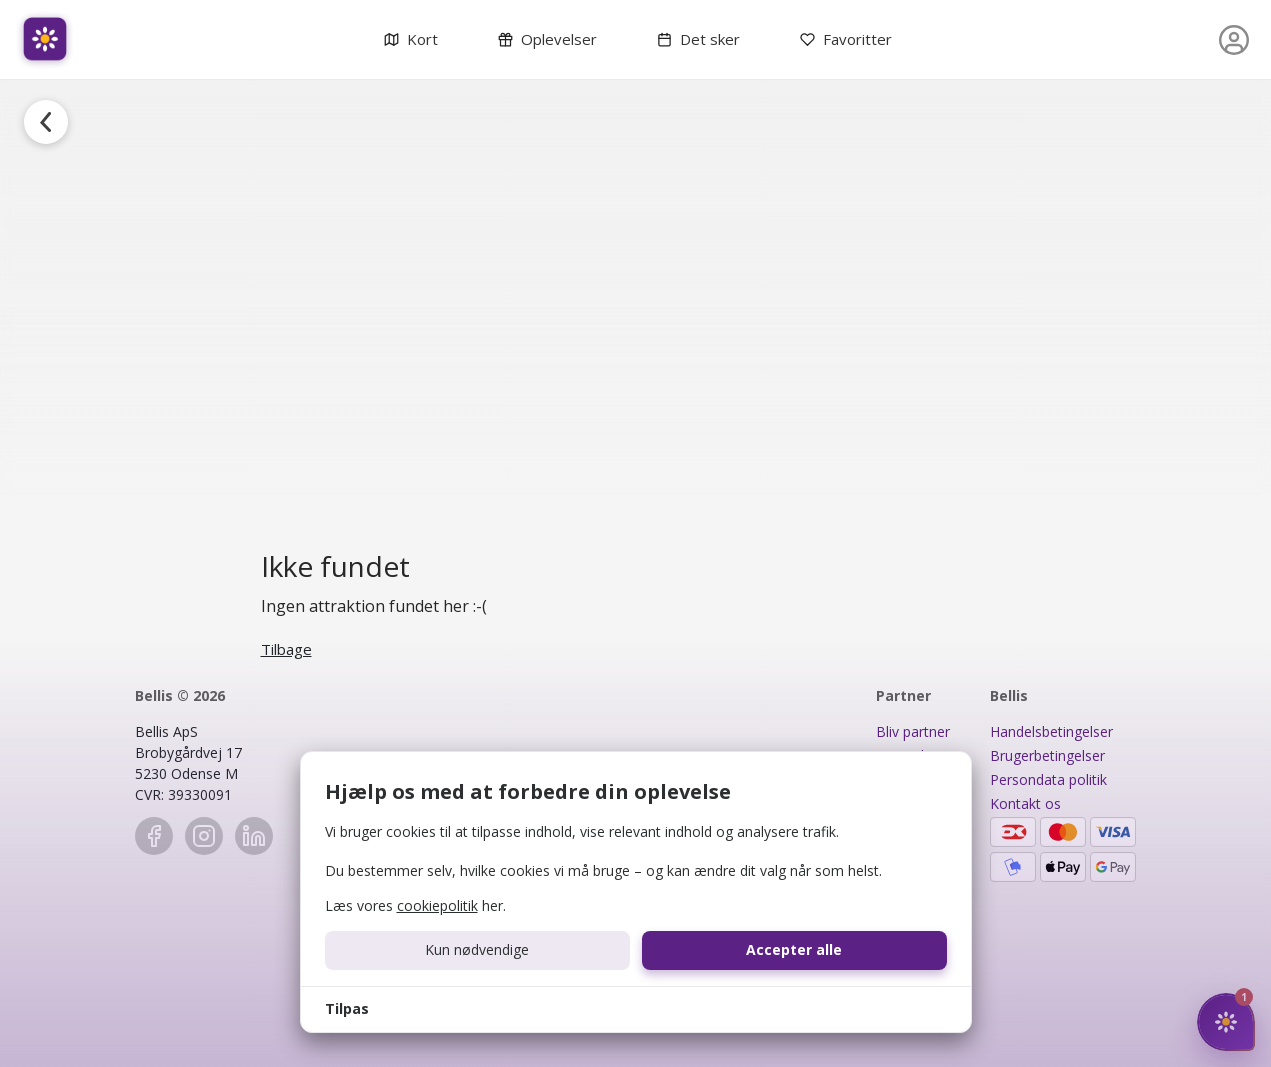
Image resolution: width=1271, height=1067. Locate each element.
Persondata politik (1048, 779)
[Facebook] (154, 836)
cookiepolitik (437, 905)
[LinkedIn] (254, 836)
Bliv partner (913, 731)
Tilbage (286, 649)
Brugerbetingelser (1047, 755)
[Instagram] (204, 836)
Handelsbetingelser (1051, 731)
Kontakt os (1025, 803)
